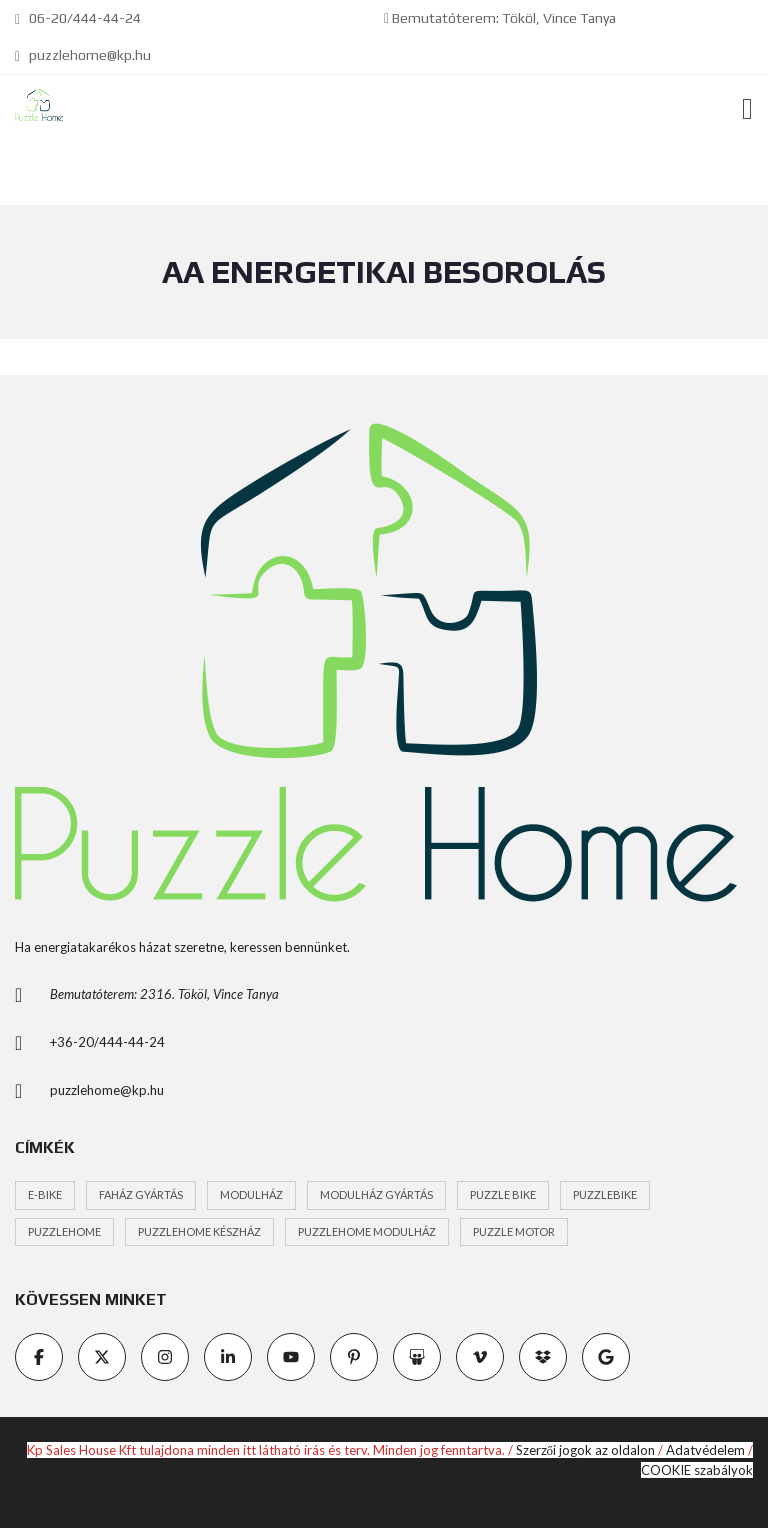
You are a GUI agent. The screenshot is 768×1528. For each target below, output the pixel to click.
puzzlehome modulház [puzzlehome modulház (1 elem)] (367, 1231)
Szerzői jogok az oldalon (586, 1450)
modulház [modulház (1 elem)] (251, 1194)
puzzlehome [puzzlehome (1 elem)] (64, 1231)
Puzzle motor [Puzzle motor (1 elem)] (514, 1231)
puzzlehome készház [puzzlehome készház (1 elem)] (199, 1231)
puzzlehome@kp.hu (83, 55)
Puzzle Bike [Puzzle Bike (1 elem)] (503, 1194)
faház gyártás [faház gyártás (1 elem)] (141, 1194)
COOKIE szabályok (697, 1470)
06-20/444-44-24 (78, 18)
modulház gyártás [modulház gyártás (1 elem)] (376, 1194)
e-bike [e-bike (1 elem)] (45, 1194)
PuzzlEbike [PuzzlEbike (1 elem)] (605, 1194)
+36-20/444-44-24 (107, 1042)
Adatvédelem (705, 1450)
